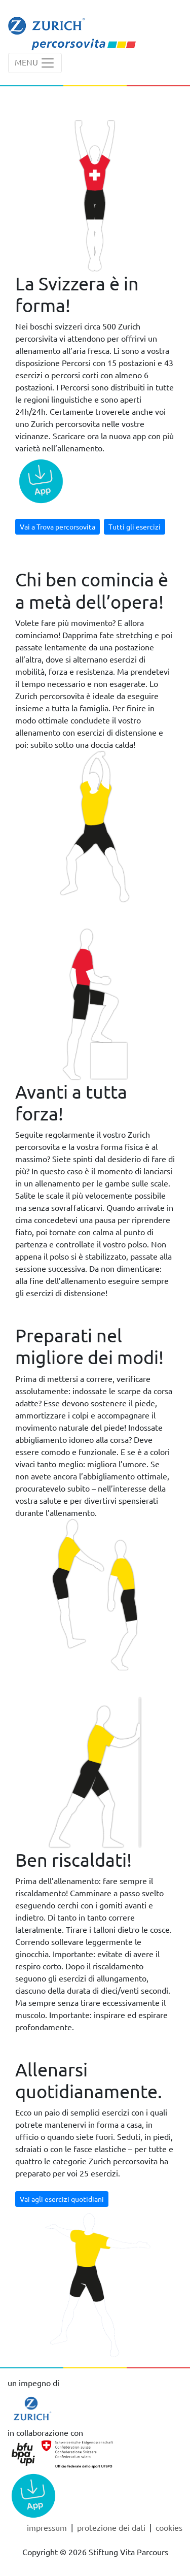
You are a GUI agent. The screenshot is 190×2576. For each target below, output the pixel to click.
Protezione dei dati (112, 2527)
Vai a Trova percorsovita (57, 526)
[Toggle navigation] (35, 63)
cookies (169, 2527)
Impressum (48, 2527)
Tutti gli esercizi (134, 526)
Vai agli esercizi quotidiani (62, 2198)
